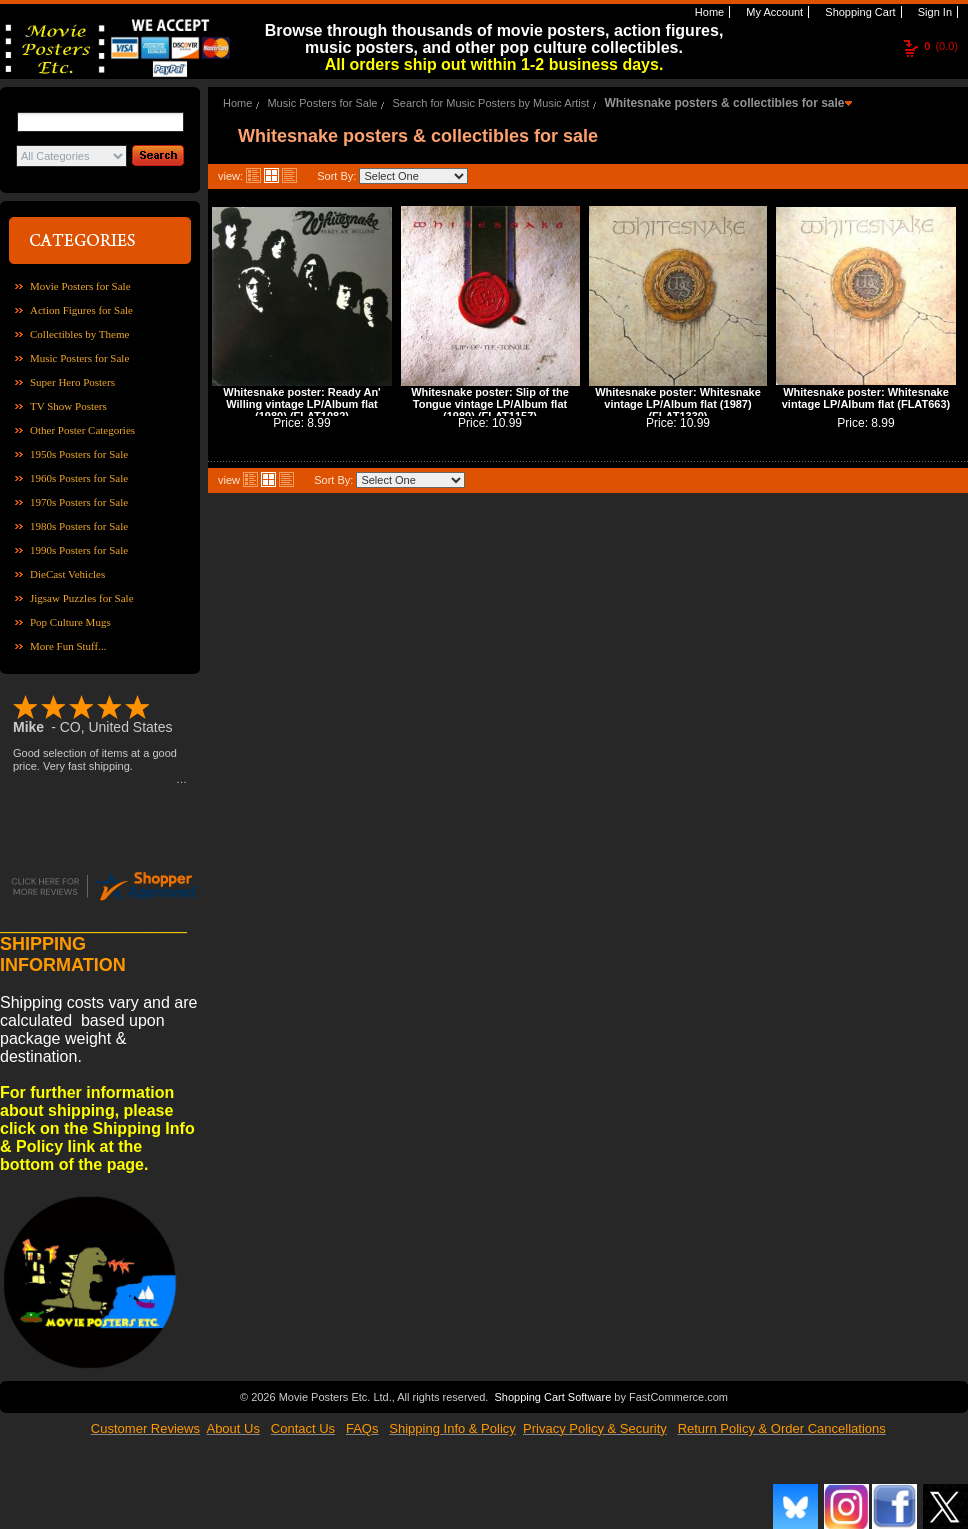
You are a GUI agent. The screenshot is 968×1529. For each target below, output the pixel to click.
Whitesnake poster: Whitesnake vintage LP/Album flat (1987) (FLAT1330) (678, 404)
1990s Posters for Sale (79, 550)
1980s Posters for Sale (79, 526)
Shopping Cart (858, 12)
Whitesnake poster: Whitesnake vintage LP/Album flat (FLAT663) (866, 398)
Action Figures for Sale (81, 310)
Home (708, 12)
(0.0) (941, 46)
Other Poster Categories (82, 430)
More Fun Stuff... (68, 646)
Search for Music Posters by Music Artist (491, 103)
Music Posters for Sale (79, 358)
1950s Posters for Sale (79, 454)
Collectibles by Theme (79, 334)
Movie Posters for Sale (80, 286)
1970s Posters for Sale (79, 502)
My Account (773, 12)
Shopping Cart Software (552, 1395)
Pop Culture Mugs (70, 622)
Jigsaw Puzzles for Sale (82, 598)
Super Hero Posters (72, 382)
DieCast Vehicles (67, 574)
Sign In (933, 12)
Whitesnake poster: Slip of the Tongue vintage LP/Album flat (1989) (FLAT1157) (490, 404)
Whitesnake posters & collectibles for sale (724, 103)
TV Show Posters (68, 406)
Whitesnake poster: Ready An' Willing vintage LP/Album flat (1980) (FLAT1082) (301, 404)
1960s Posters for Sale (79, 478)
